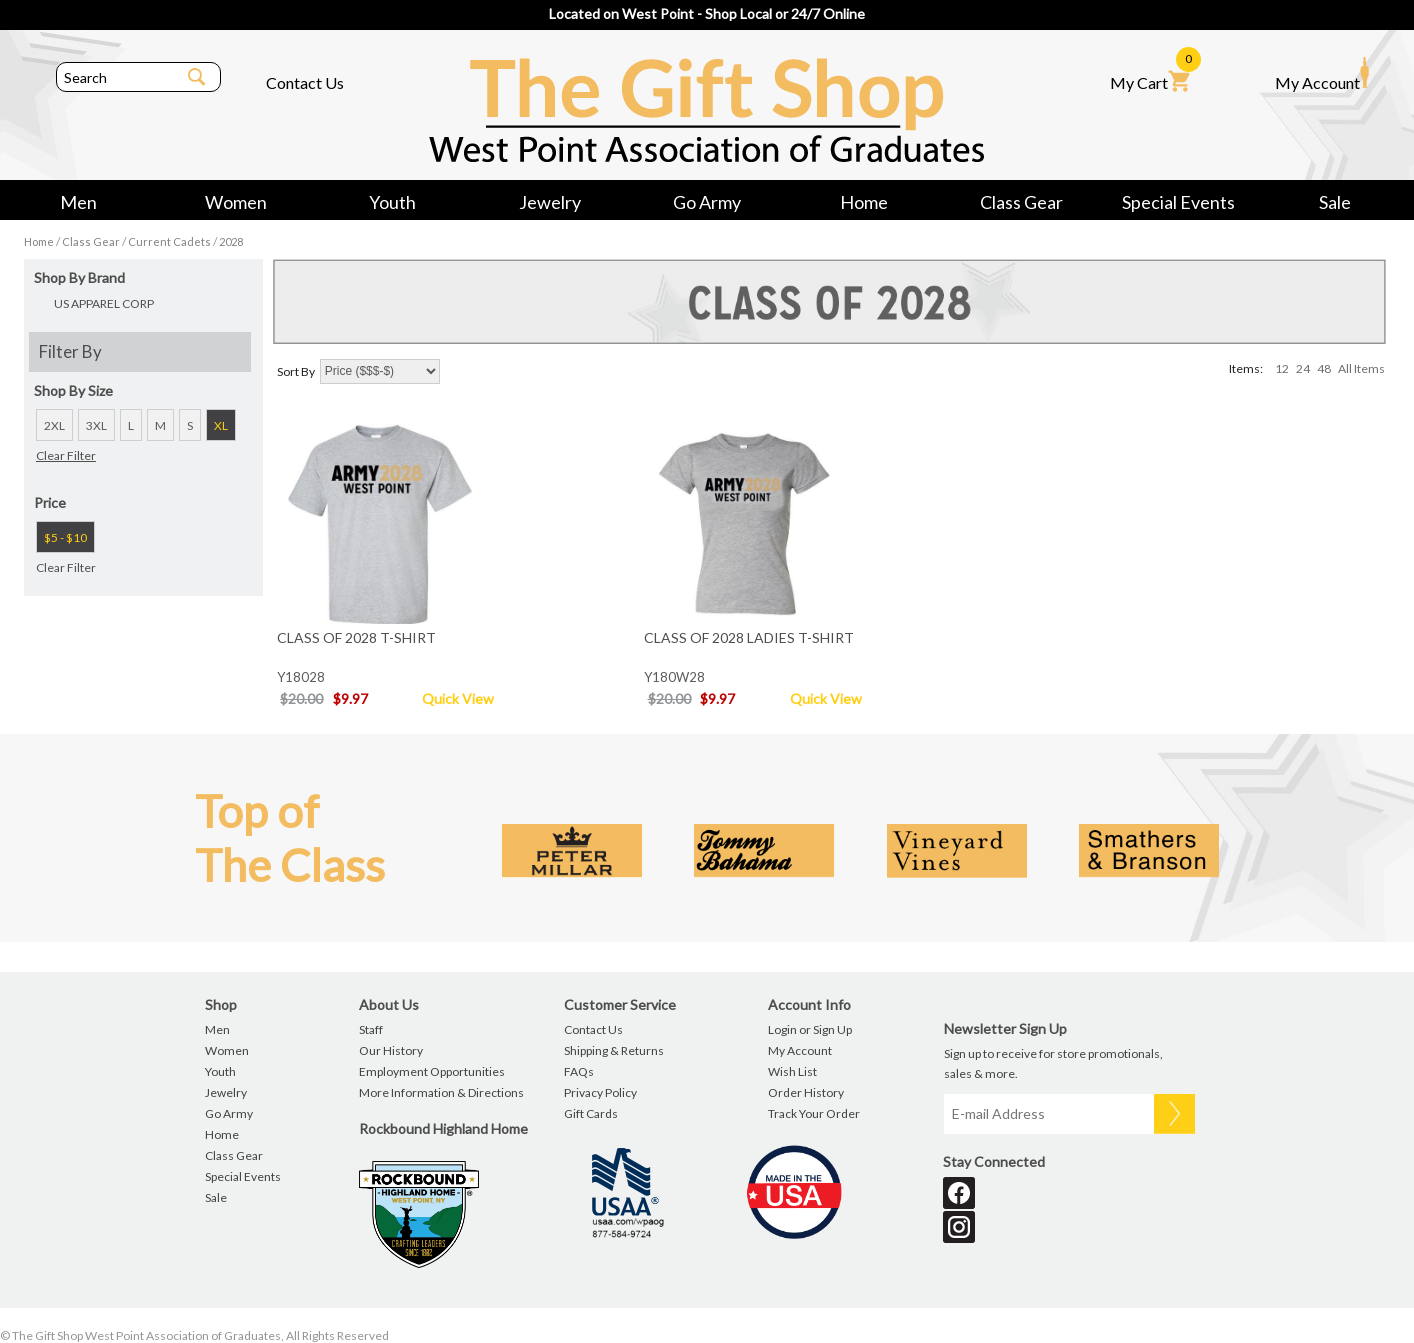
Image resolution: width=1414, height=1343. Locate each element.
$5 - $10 (65, 537)
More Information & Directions (441, 1092)
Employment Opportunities (432, 1071)
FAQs (579, 1071)
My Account (1322, 74)
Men (78, 202)
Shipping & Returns (614, 1050)
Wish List (792, 1071)
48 (1324, 368)
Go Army (707, 202)
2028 (231, 241)
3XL (96, 425)
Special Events (1178, 202)
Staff (371, 1029)
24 (1303, 368)
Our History (391, 1050)
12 (1282, 368)
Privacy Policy (600, 1092)
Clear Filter (66, 455)
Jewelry (550, 202)
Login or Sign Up (810, 1029)
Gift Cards (591, 1113)
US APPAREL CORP (104, 303)
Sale (1335, 202)
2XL (54, 425)
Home (864, 202)
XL (221, 425)
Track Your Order (814, 1113)
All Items (1361, 368)
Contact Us (305, 82)
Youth (392, 202)
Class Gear (1021, 202)
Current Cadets (169, 241)
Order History (806, 1092)
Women (236, 202)
